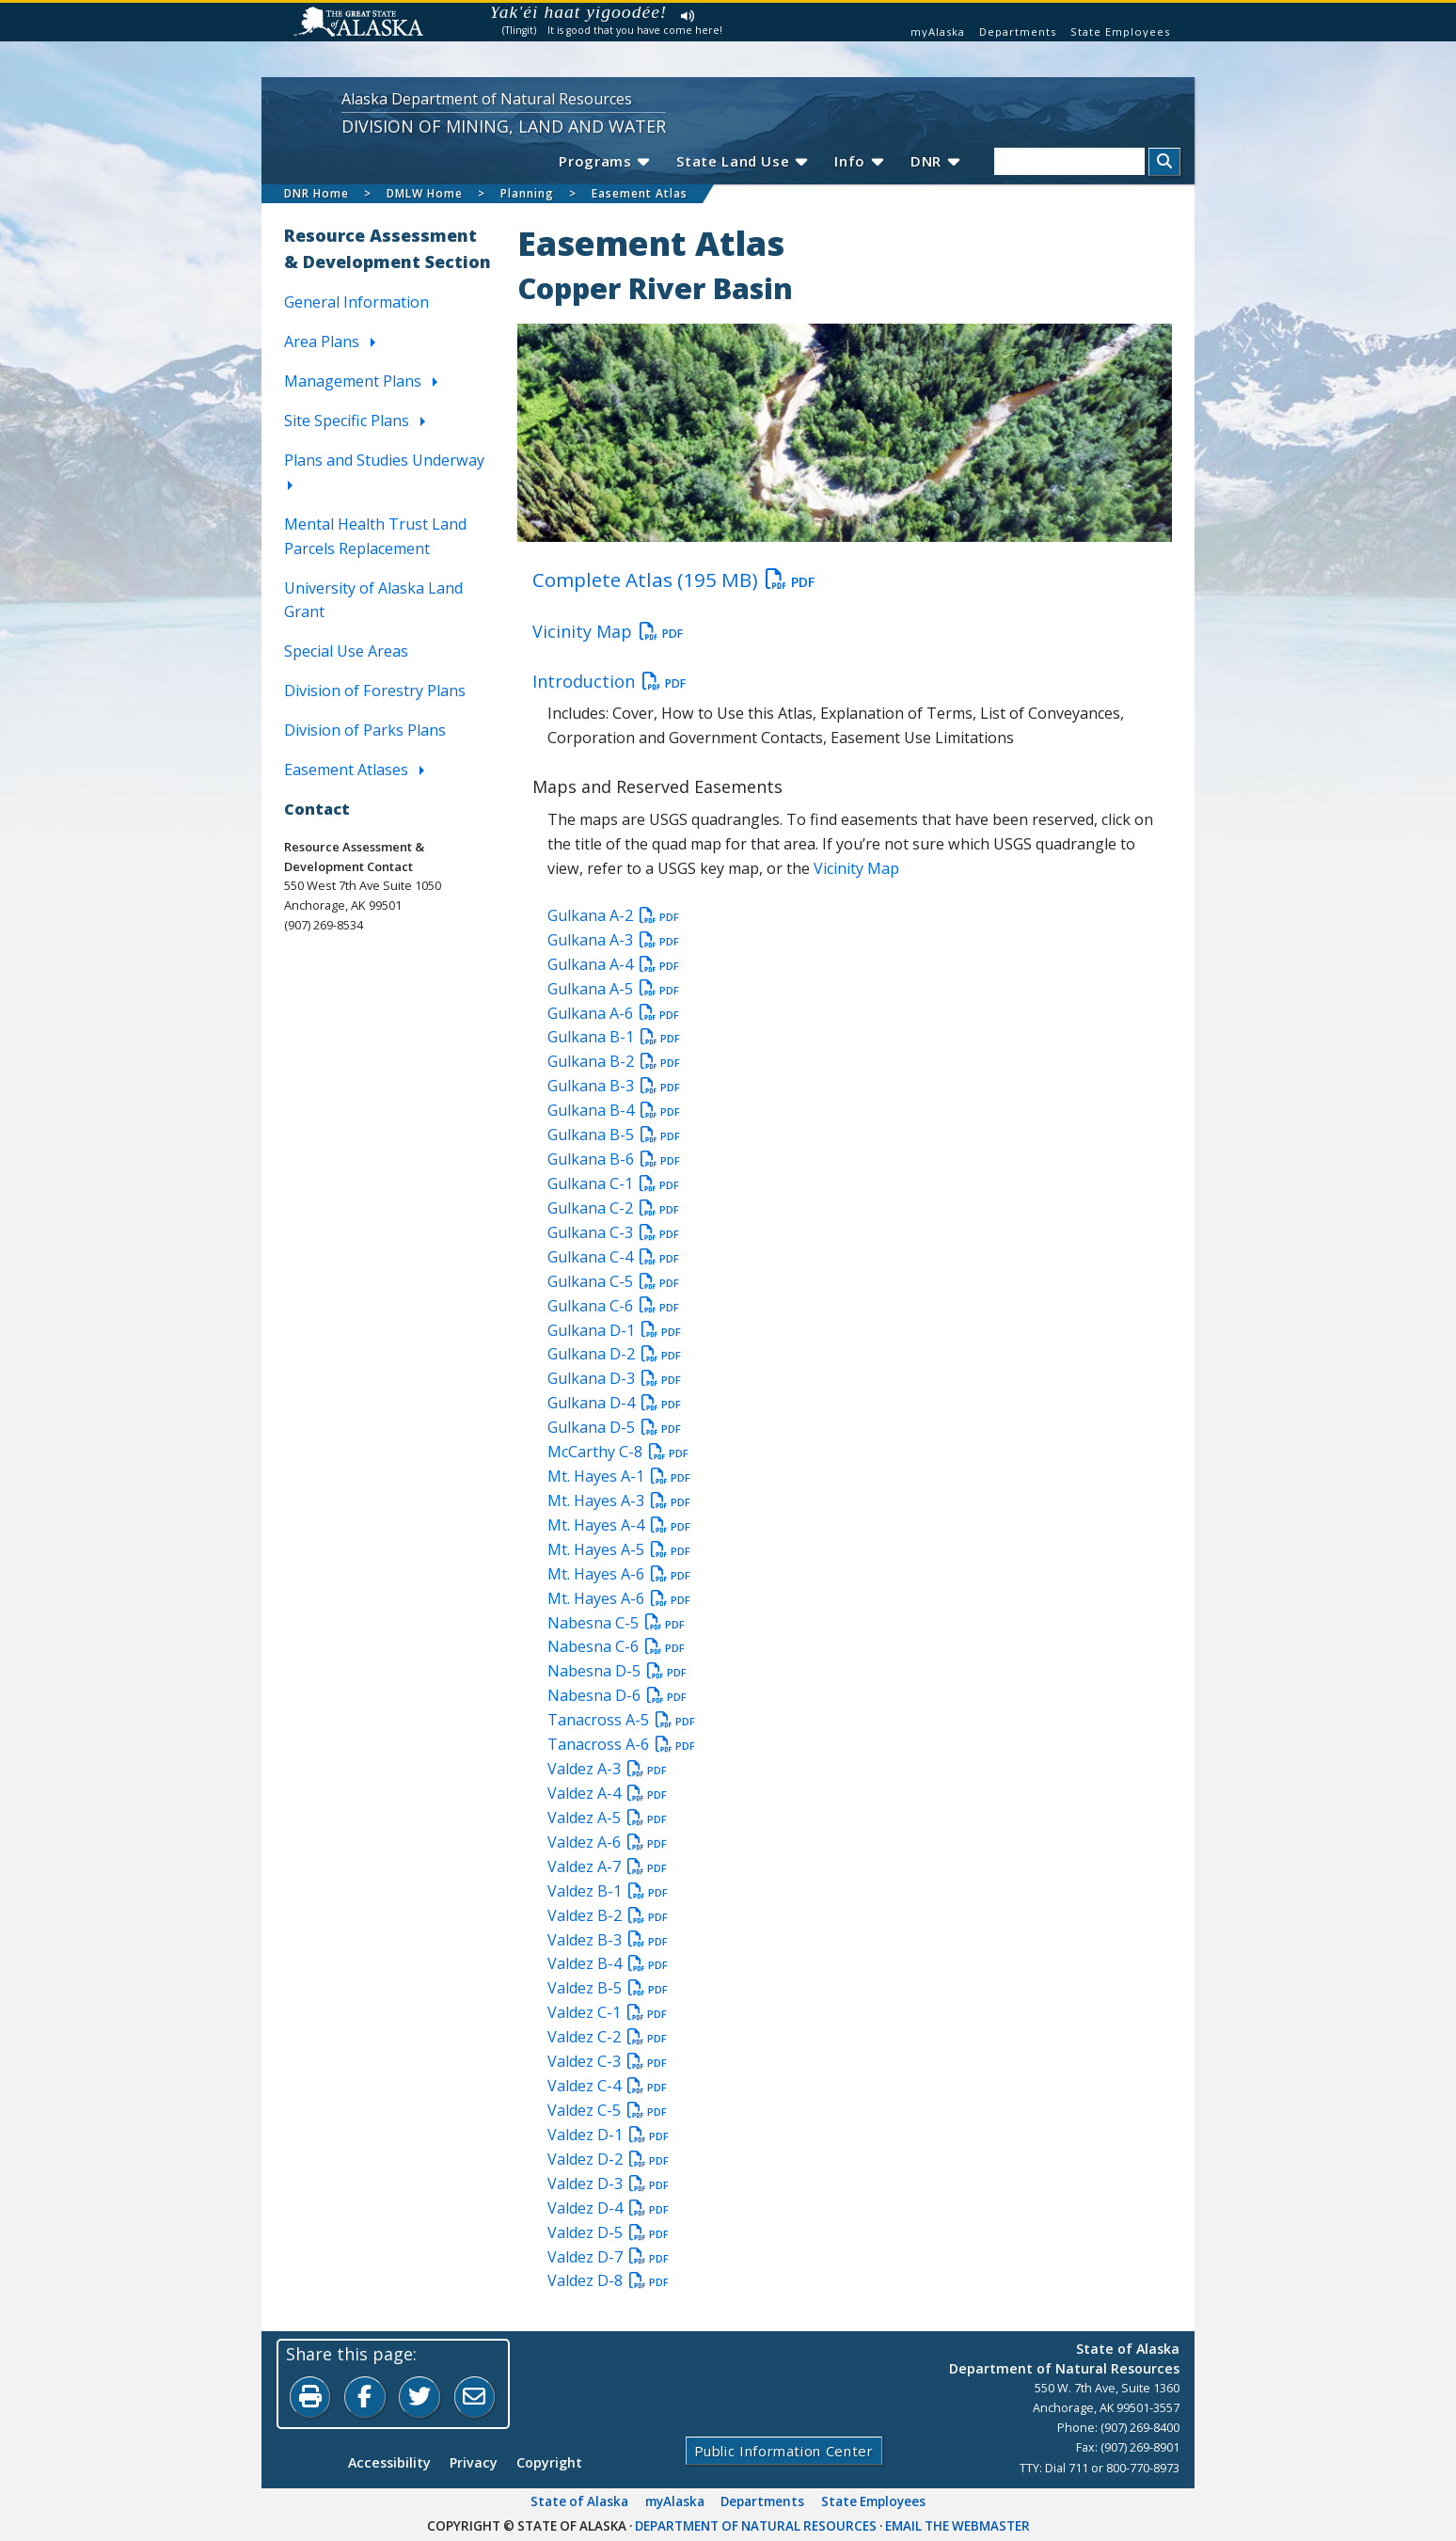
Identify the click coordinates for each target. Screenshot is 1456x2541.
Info (858, 160)
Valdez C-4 (607, 2085)
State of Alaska (579, 2502)
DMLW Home (425, 193)
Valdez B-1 (607, 1891)
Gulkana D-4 (614, 1403)
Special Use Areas (346, 652)
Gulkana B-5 (613, 1135)
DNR (934, 160)
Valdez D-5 (608, 2232)
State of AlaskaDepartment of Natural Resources (1064, 2359)
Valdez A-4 (607, 1793)
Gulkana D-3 (614, 1379)
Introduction (609, 681)
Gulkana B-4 (613, 1111)
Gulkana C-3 (613, 1232)
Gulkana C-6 (613, 1305)
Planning (527, 193)
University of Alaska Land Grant (373, 600)
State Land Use (740, 160)
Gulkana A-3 (613, 939)
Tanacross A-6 (621, 1745)
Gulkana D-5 (614, 1428)
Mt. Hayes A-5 (618, 1549)
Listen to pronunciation (688, 16)
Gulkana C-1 (613, 1183)
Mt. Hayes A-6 (618, 1574)
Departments (1017, 31)
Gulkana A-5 (613, 988)
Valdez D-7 (608, 2257)
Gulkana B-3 (613, 1086)
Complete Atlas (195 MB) (673, 579)
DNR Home (316, 193)
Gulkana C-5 (613, 1281)
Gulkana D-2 (614, 1354)
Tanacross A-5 (621, 1720)
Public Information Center (783, 2451)
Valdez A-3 (607, 1769)
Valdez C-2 (607, 2037)
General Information (356, 303)
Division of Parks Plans (365, 731)
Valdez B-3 (607, 1940)
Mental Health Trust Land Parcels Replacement (375, 536)
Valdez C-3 (607, 2062)
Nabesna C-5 (616, 1622)
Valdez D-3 (608, 2183)
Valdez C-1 (607, 2013)
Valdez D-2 (608, 2159)
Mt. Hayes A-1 (618, 1476)
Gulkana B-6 (613, 1159)
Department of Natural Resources (756, 2526)
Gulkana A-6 (613, 1013)
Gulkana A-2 (613, 915)
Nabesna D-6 (617, 1696)
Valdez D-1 (608, 2134)
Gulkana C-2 (613, 1208)
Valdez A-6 (607, 1842)
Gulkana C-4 (613, 1257)
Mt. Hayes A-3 (618, 1500)
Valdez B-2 (607, 1915)
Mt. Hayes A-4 (618, 1525)
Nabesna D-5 (617, 1671)
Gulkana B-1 (613, 1037)
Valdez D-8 (608, 2281)
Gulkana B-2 (613, 1062)
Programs (600, 160)
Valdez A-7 (607, 1866)
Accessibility (389, 2463)
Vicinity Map (607, 631)
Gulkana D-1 (614, 1330)
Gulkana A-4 (613, 964)
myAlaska (937, 31)
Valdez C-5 (607, 2110)
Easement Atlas (640, 193)
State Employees (1120, 31)
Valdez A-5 (607, 1817)
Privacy (474, 2463)
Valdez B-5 (607, 1988)
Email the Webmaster (957, 2526)
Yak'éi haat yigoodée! (579, 12)
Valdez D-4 (608, 2208)
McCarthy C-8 (617, 1452)
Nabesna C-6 (616, 1647)
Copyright (549, 2463)
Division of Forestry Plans (375, 691)
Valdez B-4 (607, 1964)
